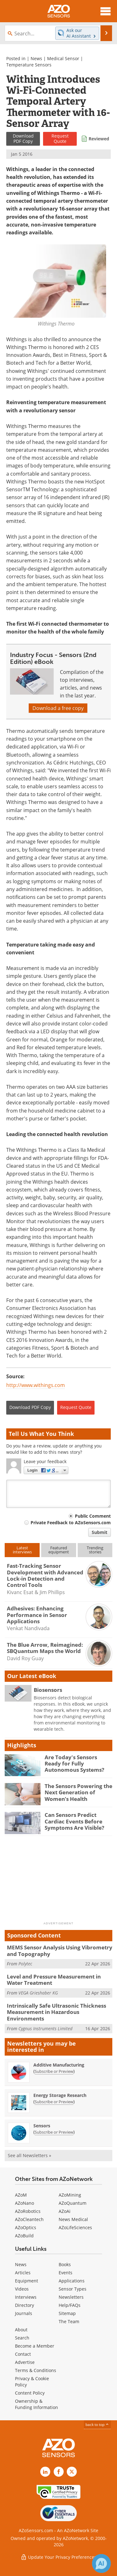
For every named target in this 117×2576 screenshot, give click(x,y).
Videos (22, 2289)
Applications (72, 2281)
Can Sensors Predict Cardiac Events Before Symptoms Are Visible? (74, 1821)
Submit (99, 1532)
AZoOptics (25, 2227)
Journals (23, 2313)
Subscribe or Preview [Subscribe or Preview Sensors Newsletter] (54, 2132)
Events (65, 2273)
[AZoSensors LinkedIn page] (45, 2472)
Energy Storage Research (59, 2095)
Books (65, 2264)
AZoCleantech (29, 2219)
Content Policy (30, 2393)
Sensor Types (72, 2289)
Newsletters (71, 2297)
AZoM (21, 2195)
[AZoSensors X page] (72, 2472)
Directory (24, 2305)
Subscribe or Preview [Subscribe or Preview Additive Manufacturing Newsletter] (54, 2071)
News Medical (73, 2219)
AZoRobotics (28, 2211)
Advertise (25, 2362)
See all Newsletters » (29, 2155)
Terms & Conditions (35, 2370)
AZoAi (65, 2211)
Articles (23, 2273)
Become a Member (34, 2346)
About (21, 2330)
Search (22, 2338)
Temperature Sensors (28, 65)
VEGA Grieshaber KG (38, 1993)
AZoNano (24, 2203)
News (36, 58)
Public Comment (93, 1516)
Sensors (41, 2126)
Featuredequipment (58, 1550)
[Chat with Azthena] (101, 2563)
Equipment (26, 2281)
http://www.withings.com (35, 1385)
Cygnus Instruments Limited (45, 2028)
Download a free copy (58, 708)
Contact (23, 2354)
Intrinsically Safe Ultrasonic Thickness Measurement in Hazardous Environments (56, 2012)
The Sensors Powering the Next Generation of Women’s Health (78, 1792)
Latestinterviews (22, 1550)
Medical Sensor (63, 58)
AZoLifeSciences (75, 2227)
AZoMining (70, 2195)
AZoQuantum (72, 2203)
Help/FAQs (69, 2305)
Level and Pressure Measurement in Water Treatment (54, 1979)
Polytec (25, 1964)
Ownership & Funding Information (36, 2404)
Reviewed (99, 139)
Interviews (26, 2297)
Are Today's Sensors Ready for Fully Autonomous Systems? (74, 1764)
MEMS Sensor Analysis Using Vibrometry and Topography (59, 1950)
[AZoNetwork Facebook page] (59, 2472)
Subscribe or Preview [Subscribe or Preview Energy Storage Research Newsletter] (54, 2101)
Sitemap (67, 2313)
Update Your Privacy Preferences (58, 2557)
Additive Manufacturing (58, 2065)
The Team (69, 2321)
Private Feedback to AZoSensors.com (71, 1522)
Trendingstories (95, 1550)
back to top (97, 2424)
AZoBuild (24, 2236)
